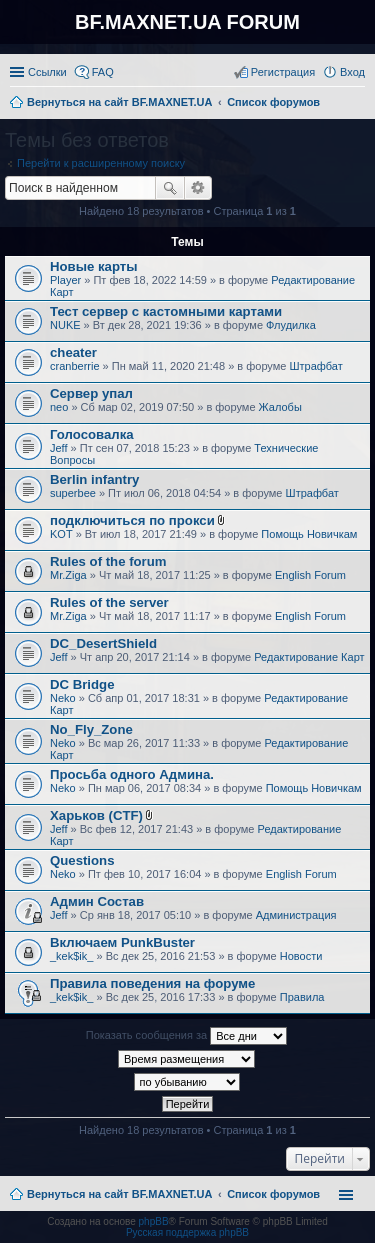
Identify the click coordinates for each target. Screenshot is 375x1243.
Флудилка (291, 325)
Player (65, 280)
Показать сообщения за (186, 1036)
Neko (63, 698)
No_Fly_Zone (91, 729)
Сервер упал (91, 393)
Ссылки (47, 72)
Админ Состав (97, 901)
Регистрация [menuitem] (283, 72)
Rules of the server (109, 602)
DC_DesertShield (103, 643)
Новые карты (93, 266)
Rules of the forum (108, 561)
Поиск (170, 188)
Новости (301, 956)
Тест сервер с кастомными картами (166, 311)
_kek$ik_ (71, 956)
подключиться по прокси (132, 520)
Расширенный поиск (198, 188)
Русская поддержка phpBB (187, 1232)
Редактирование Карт (309, 657)
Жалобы (280, 407)
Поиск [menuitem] (359, 104)
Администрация (296, 915)
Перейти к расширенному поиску (101, 163)
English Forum (310, 575)
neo (59, 407)
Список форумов (273, 1194)
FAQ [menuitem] (103, 72)
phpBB (154, 1221)
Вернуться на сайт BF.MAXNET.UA (119, 1194)
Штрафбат (316, 366)
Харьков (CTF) (96, 815)
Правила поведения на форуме (152, 983)
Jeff (59, 448)
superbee (73, 493)
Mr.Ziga (68, 575)
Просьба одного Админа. (132, 774)
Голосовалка (92, 434)
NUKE (65, 325)
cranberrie (75, 366)
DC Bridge (82, 684)
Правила (302, 997)
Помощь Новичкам (309, 534)
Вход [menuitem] (352, 72)
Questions (82, 860)
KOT (61, 534)
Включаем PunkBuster (122, 942)
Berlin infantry (94, 479)
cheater (73, 352)
